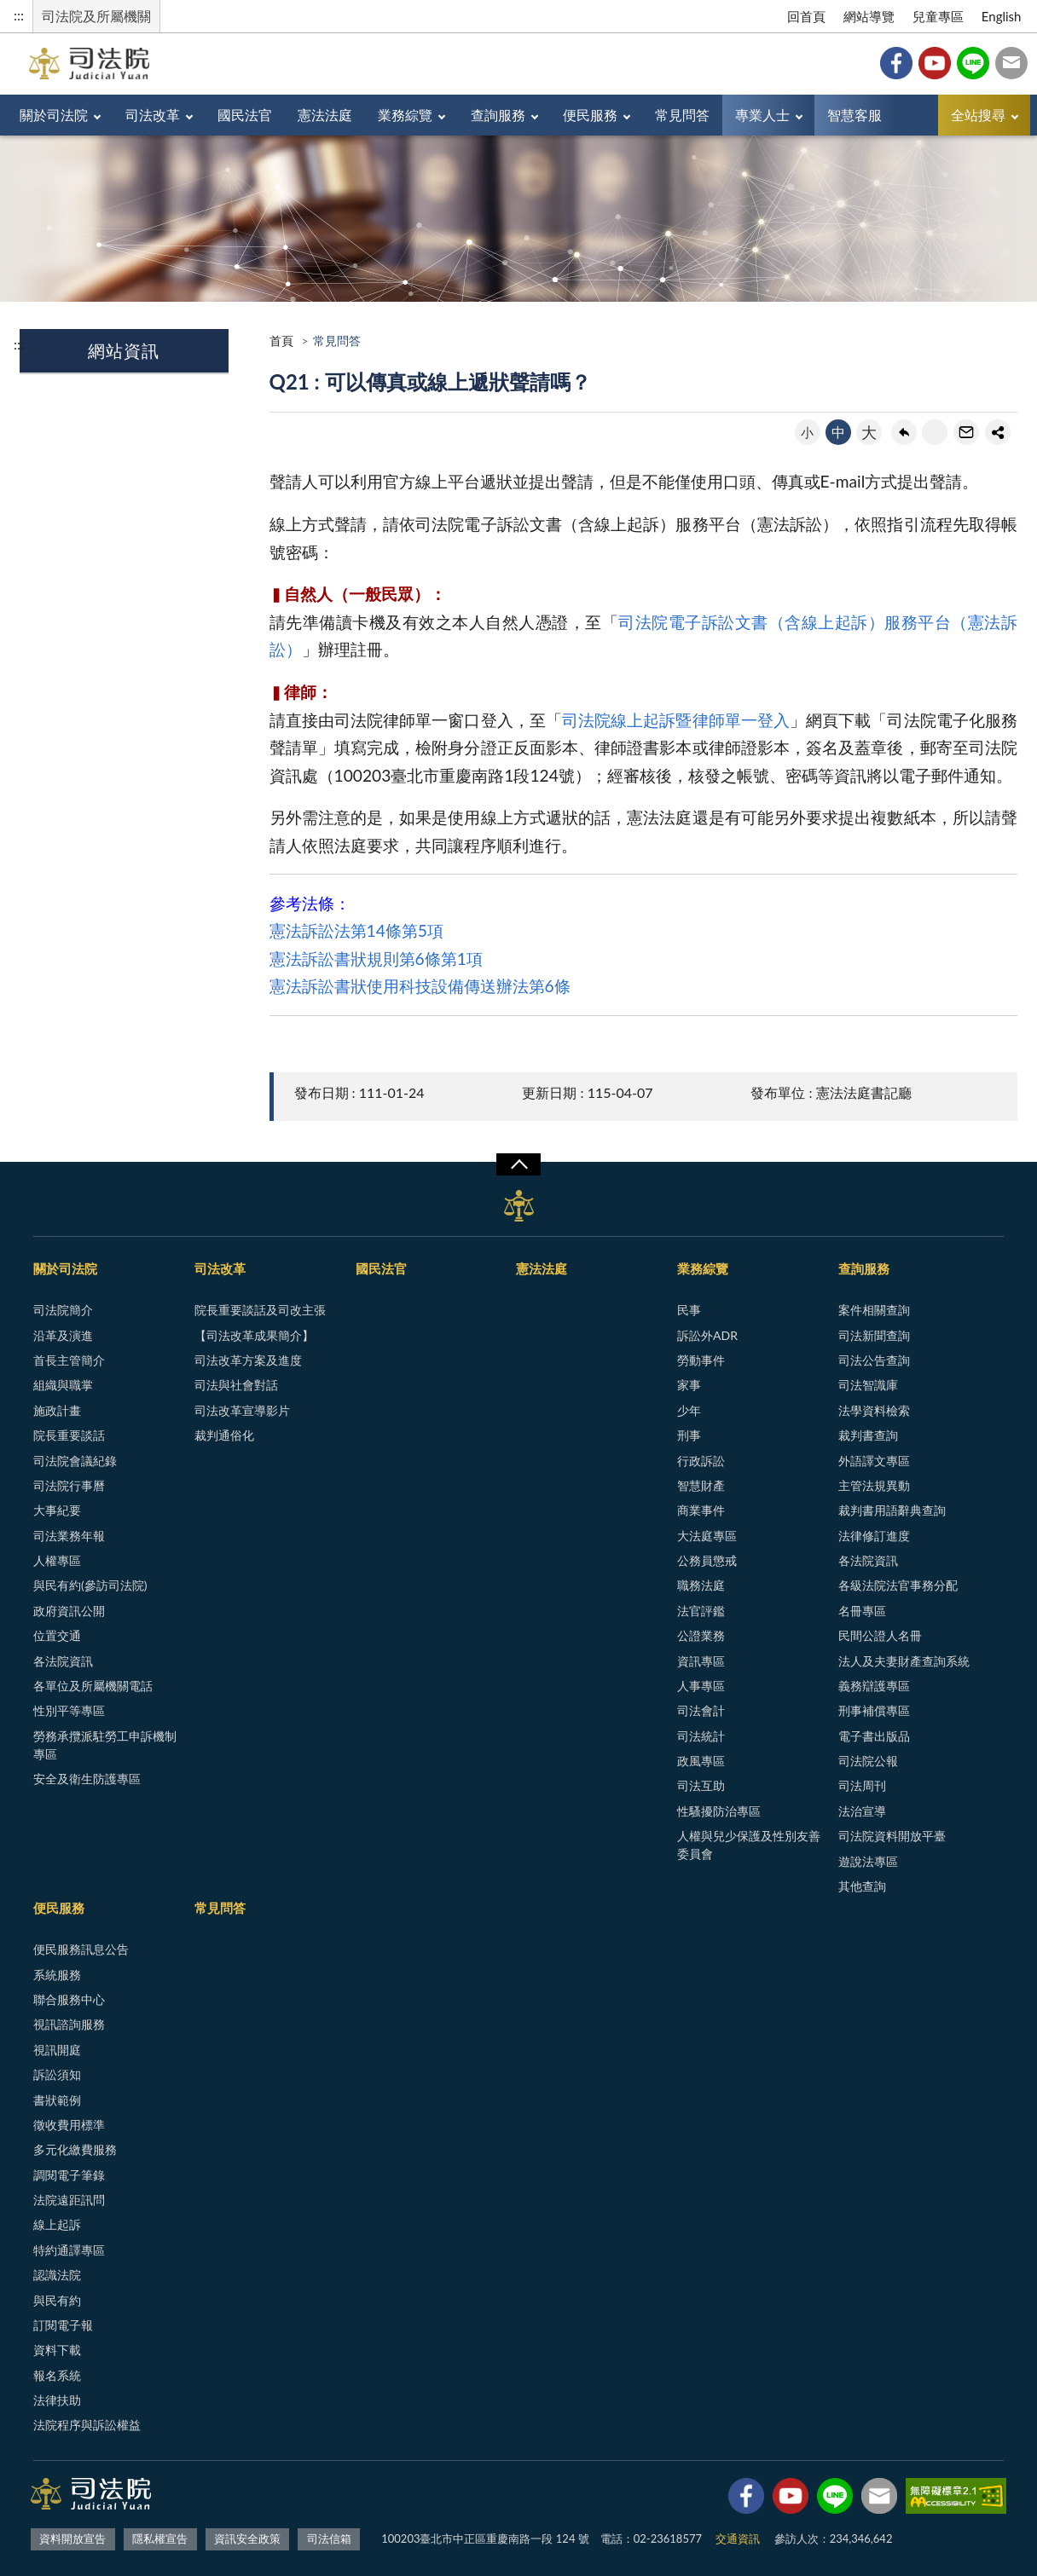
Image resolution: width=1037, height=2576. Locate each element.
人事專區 (701, 1685)
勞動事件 (701, 1360)
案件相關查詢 (874, 1309)
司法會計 (701, 1710)
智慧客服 (854, 115)
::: (19, 15)
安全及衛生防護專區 (87, 1778)
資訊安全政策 (247, 2538)
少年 (689, 1410)
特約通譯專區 (69, 2250)
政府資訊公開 (69, 1610)
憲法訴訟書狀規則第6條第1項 (376, 958)
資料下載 (57, 2349)
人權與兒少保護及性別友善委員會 (748, 1844)
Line (973, 63)
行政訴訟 (701, 1460)
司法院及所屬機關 (96, 16)
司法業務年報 (69, 1535)
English (1002, 16)
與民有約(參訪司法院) (90, 1585)
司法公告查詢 (874, 1360)
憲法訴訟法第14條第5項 (356, 930)
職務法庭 (701, 1585)
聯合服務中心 (69, 1999)
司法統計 (701, 1736)
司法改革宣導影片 (242, 1410)
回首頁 (806, 16)
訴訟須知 (57, 2074)
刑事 (689, 1435)
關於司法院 (54, 115)
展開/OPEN (518, 1164)
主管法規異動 (874, 1485)
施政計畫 (57, 1410)
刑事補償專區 (874, 1710)
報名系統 (57, 2375)
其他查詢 (862, 1886)
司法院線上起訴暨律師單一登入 (676, 720)
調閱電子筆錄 (69, 2175)
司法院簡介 (63, 1309)
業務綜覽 (405, 115)
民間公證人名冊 (880, 1635)
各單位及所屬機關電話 (93, 1685)
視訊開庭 (57, 2049)
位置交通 (57, 1635)
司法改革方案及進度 (248, 1360)
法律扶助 (57, 2400)
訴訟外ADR (707, 1335)
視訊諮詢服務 (69, 2024)
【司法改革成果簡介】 (254, 1335)
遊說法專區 (868, 1861)
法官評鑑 (701, 1610)
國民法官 (244, 115)
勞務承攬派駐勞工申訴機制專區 (105, 1745)
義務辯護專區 (874, 1685)
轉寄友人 (966, 432)
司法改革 (152, 115)
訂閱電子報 (63, 2325)
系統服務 (57, 1974)
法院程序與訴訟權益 (87, 2424)
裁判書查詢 (868, 1435)
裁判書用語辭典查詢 (892, 1510)
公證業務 (701, 1635)
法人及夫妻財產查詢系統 (904, 1661)
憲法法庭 (325, 115)
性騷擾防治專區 (719, 1811)
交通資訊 (737, 2538)
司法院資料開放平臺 (892, 1835)
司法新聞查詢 (874, 1335)
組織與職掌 (63, 1385)
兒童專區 (938, 16)
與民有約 (57, 2300)
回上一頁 (904, 432)
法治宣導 (862, 1811)
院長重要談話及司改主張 (260, 1309)
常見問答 (682, 115)
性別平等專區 (69, 1710)
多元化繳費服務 (75, 2149)
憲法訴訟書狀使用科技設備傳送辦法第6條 (420, 986)
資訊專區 (701, 1661)
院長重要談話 (69, 1435)
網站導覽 (869, 16)
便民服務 (590, 115)
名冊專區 (862, 1610)
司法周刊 (862, 1785)
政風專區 (701, 1760)
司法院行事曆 (69, 1485)
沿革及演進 (63, 1335)
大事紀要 (57, 1510)
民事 (689, 1309)
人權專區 (57, 1560)
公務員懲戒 (707, 1560)
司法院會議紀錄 (75, 1460)
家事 (689, 1385)
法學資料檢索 (874, 1410)
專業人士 (762, 115)
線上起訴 (57, 2224)
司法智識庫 (868, 1385)
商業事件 (701, 1510)
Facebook (896, 63)
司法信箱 (1011, 63)
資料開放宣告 (72, 2538)
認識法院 (57, 2274)
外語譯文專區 (874, 1460)
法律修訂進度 (874, 1535)
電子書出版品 (874, 1736)
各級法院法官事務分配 (898, 1585)
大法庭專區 (707, 1535)
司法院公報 (868, 1760)
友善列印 (934, 432)
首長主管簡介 (69, 1360)
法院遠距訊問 (69, 2199)
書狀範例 (57, 2100)
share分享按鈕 (998, 432)
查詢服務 (498, 115)
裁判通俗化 (224, 1435)
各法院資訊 (63, 1661)
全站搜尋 (978, 115)
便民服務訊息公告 (81, 1949)
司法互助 (701, 1785)
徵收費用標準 (69, 2124)
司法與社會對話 (236, 1385)
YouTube (934, 63)
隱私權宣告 (160, 2538)
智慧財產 (701, 1485)
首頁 (281, 340)
